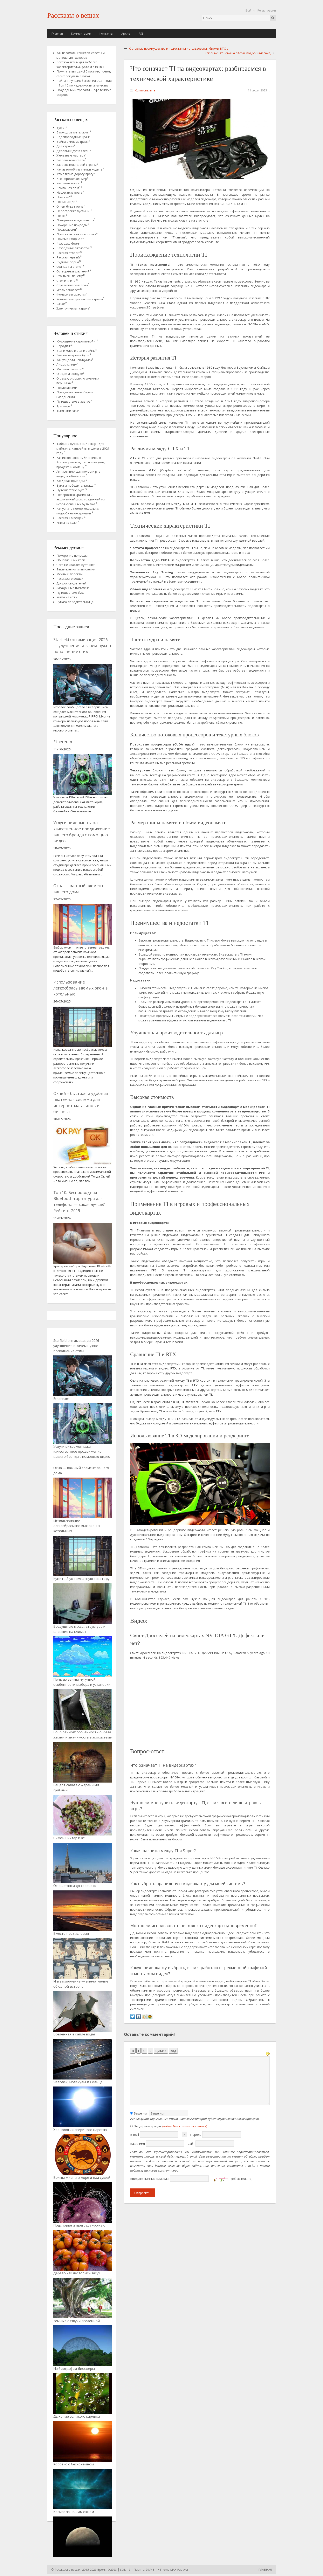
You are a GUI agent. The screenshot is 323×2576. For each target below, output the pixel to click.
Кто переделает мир (72, 178)
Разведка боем (68, 243)
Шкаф (61, 303)
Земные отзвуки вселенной (76, 2320)
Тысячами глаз (67, 411)
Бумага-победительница (75, 485)
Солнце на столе (70, 266)
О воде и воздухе (70, 374)
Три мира (64, 406)
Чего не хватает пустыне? (75, 565)
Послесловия (66, 229)
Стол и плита (67, 280)
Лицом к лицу (67, 364)
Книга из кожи (66, 522)
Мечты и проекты (69, 574)
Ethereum (62, 741)
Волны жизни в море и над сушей (81, 2177)
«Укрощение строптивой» (77, 341)
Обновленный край (70, 560)
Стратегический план (72, 285)
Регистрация (266, 10)
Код (173, 2051)
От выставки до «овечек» (74, 1885)
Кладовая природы (70, 481)
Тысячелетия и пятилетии (75, 569)
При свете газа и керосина (76, 234)
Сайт (191, 2143)
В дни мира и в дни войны (76, 350)
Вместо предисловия (71, 1933)
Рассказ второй (69, 253)
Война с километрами (73, 141)
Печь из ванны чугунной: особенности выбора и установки (82, 1682)
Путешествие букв (70, 490)
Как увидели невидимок (74, 360)
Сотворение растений (73, 271)
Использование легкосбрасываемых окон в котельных (80, 988)
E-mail (134, 2134)
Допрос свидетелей (71, 583)
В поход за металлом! (73, 132)
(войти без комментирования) (184, 2126)
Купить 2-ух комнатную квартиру (81, 1578)
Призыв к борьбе (70, 239)
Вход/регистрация (168, 2126)
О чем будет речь (70, 206)
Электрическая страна (73, 308)
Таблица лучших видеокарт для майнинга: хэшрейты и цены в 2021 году (83, 448)
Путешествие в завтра (74, 401)
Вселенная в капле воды (74, 2034)
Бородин (64, 346)
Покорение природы (72, 225)
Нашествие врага (70, 192)
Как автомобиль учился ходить (80, 169)
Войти (250, 10)
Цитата (160, 2051)
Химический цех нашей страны (80, 299)
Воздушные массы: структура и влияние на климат (79, 1629)
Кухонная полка (69, 183)
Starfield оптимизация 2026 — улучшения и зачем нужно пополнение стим (82, 645)
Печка (61, 216)
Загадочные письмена (72, 588)
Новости (64, 197)
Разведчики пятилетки (73, 248)
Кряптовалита (145, 90)
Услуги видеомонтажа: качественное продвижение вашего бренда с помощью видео (81, 1451)
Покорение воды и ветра (75, 220)
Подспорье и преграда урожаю (79, 2225)
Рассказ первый (69, 257)
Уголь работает (69, 290)
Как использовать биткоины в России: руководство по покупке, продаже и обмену (80, 462)
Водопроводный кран (73, 137)
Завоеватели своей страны (77, 164)
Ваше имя (139, 2113)
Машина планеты (69, 369)
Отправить (142, 2193)
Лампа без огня (69, 188)
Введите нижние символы (149, 2178)
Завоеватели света (71, 160)
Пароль (195, 2134)
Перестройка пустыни (74, 211)
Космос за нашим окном (73, 2511)
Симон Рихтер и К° (69, 1837)
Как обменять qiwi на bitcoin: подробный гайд (238, 53)
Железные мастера (71, 155)
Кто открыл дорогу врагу (75, 174)
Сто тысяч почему (70, 276)
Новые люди (66, 202)
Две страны (65, 146)
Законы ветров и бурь (73, 355)
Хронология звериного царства (80, 2129)
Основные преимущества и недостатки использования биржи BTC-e (178, 48)
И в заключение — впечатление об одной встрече (80, 1984)
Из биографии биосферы (74, 2368)
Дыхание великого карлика (76, 2416)
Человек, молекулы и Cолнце (78, 2081)
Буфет (61, 127)
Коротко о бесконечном (73, 2464)
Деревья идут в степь (73, 151)
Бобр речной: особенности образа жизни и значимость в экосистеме (82, 1735)
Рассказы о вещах (73, 15)
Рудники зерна (68, 262)
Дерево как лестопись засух (76, 2273)
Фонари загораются (71, 294)
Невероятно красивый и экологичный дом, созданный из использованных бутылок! (80, 499)
